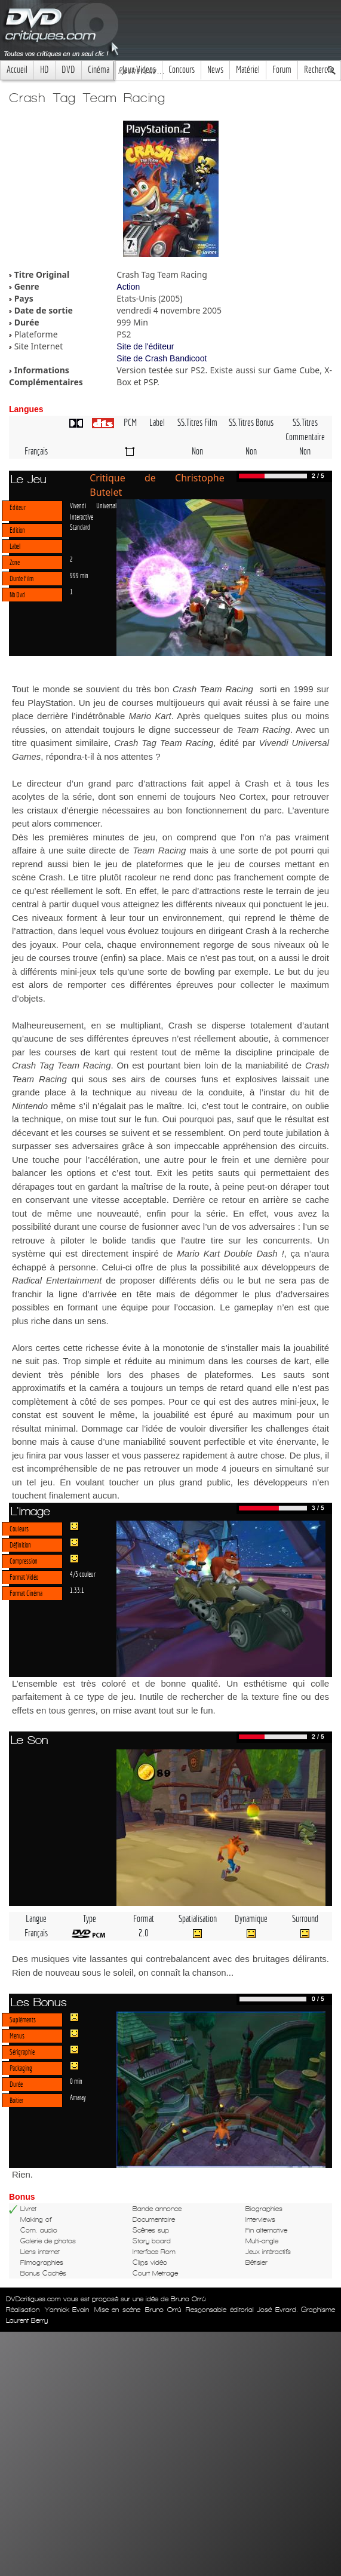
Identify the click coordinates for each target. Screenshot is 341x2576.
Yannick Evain (67, 2309)
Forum (281, 69)
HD (44, 69)
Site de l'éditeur (145, 346)
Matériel (248, 69)
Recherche (319, 69)
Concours (181, 69)
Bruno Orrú (163, 2309)
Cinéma (98, 69)
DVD (68, 69)
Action (128, 286)
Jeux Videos (139, 69)
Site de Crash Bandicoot (161, 358)
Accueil (17, 69)
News (215, 69)
